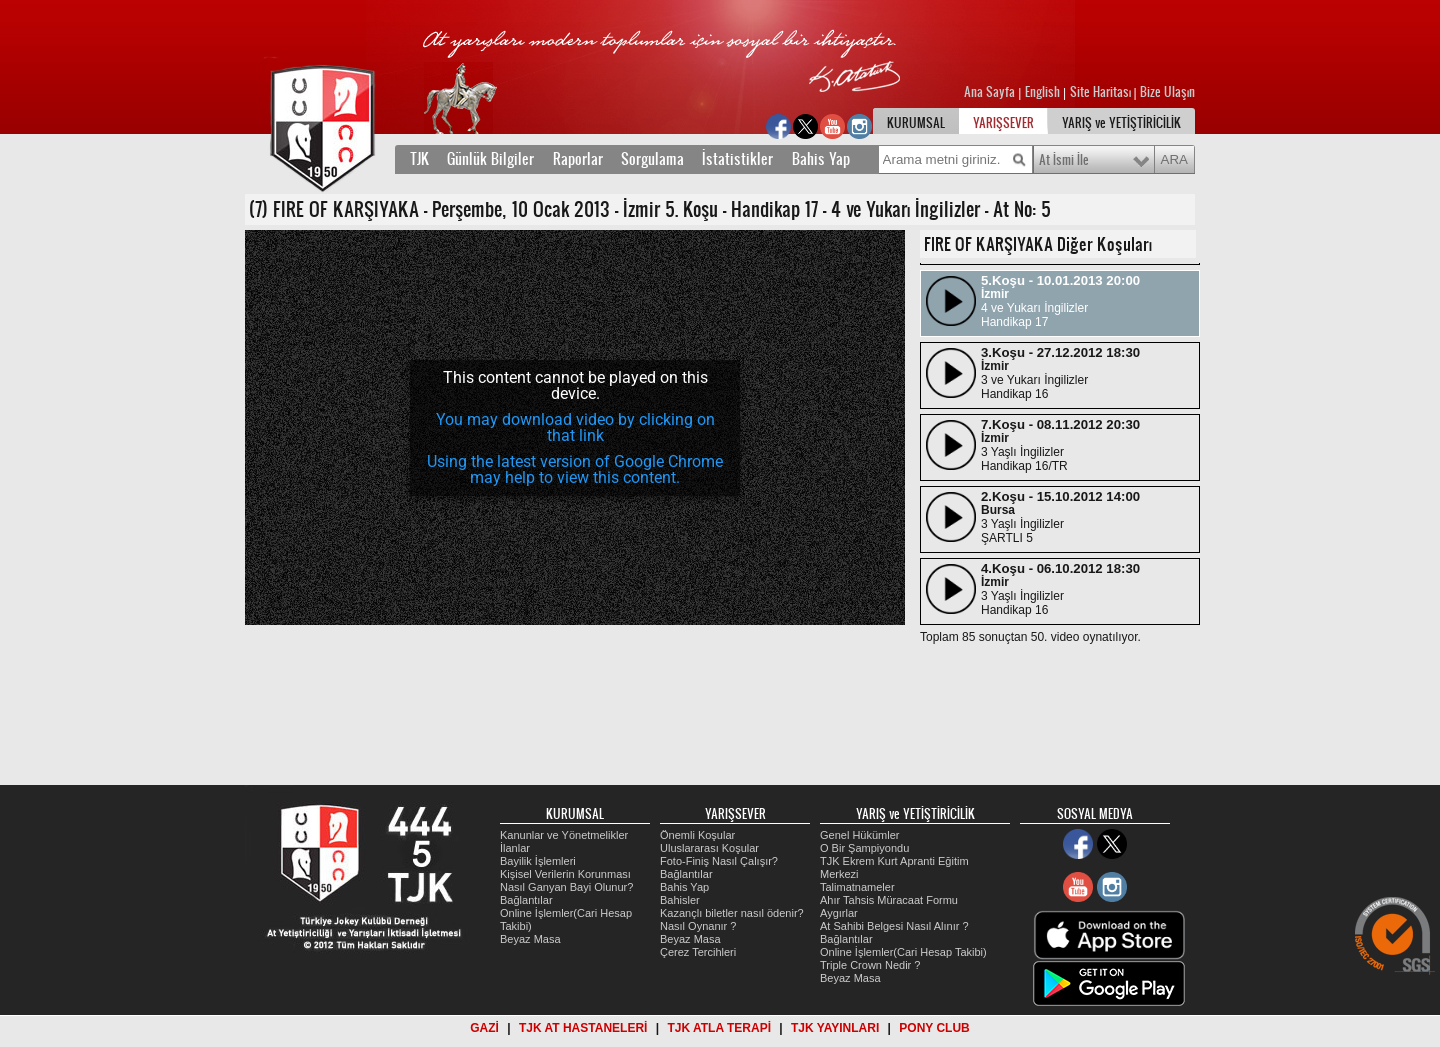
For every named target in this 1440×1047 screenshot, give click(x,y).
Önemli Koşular (697, 835)
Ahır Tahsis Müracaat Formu (889, 900)
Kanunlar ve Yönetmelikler (564, 835)
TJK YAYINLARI (835, 1028)
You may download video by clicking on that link (575, 427)
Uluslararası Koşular (709, 848)
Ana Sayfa (991, 92)
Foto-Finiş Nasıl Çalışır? (719, 861)
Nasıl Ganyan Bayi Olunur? (566, 887)
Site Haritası (1102, 92)
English (1042, 92)
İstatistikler (737, 159)
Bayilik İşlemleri (538, 861)
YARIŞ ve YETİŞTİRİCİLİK (1121, 123)
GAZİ (484, 1028)
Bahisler (680, 900)
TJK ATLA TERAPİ (719, 1028)
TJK (419, 159)
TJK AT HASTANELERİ (583, 1028)
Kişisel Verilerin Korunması (565, 874)
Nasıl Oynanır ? (698, 926)
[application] (575, 427)
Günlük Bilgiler (490, 159)
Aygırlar (839, 913)
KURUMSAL (916, 123)
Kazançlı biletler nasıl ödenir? (732, 913)
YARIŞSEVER (1003, 123)
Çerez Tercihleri (698, 952)
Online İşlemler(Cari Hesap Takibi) (903, 952)
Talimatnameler (857, 887)
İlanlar (515, 848)
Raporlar (578, 159)
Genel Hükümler (859, 835)
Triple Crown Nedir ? (870, 965)
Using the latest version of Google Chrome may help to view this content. (575, 469)
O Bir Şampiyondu (864, 848)
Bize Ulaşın (1167, 92)
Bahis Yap (821, 159)
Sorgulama (652, 159)
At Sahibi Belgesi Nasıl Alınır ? (894, 926)
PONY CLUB (934, 1028)
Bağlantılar (526, 900)
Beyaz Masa (530, 939)
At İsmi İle (1064, 160)
